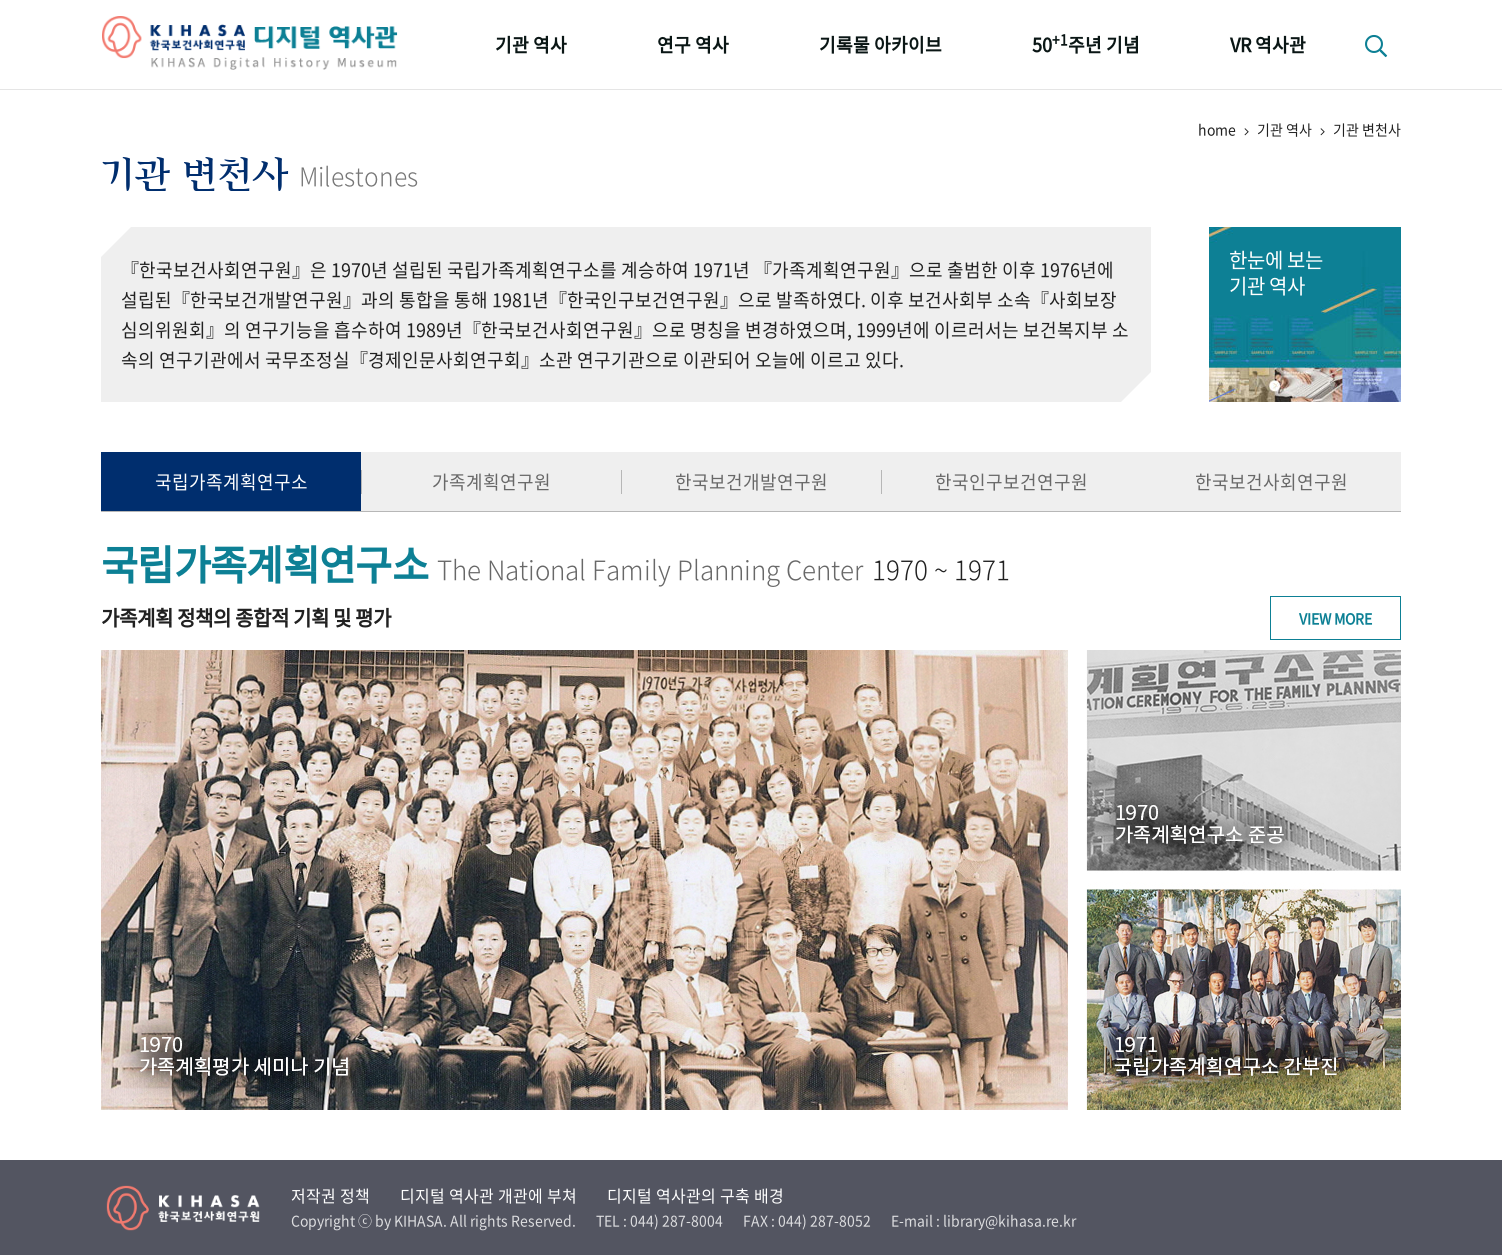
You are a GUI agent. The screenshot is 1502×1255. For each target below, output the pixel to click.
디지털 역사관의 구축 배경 (695, 1195)
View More (1335, 618)
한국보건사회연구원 (1271, 481)
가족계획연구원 (491, 481)
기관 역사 (531, 44)
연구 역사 (693, 44)
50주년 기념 (1086, 43)
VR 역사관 (1268, 44)
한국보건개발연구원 (751, 481)
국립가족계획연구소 (231, 481)
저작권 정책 (330, 1195)
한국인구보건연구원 (1011, 481)
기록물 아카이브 (880, 44)
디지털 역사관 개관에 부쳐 (488, 1195)
